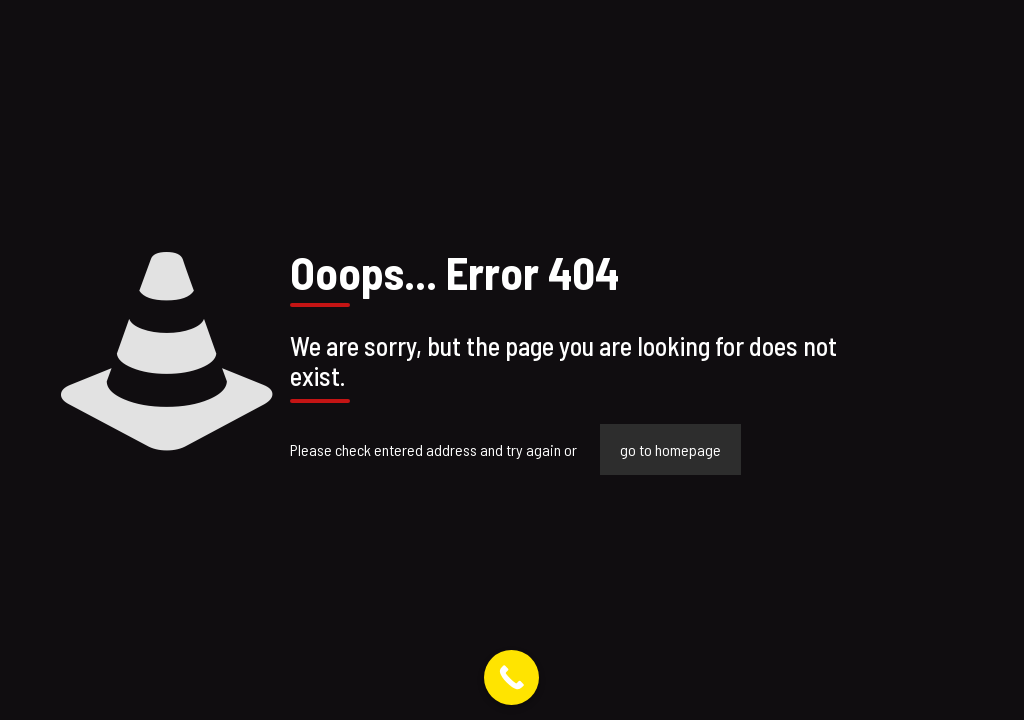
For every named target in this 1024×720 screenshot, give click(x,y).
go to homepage (670, 449)
